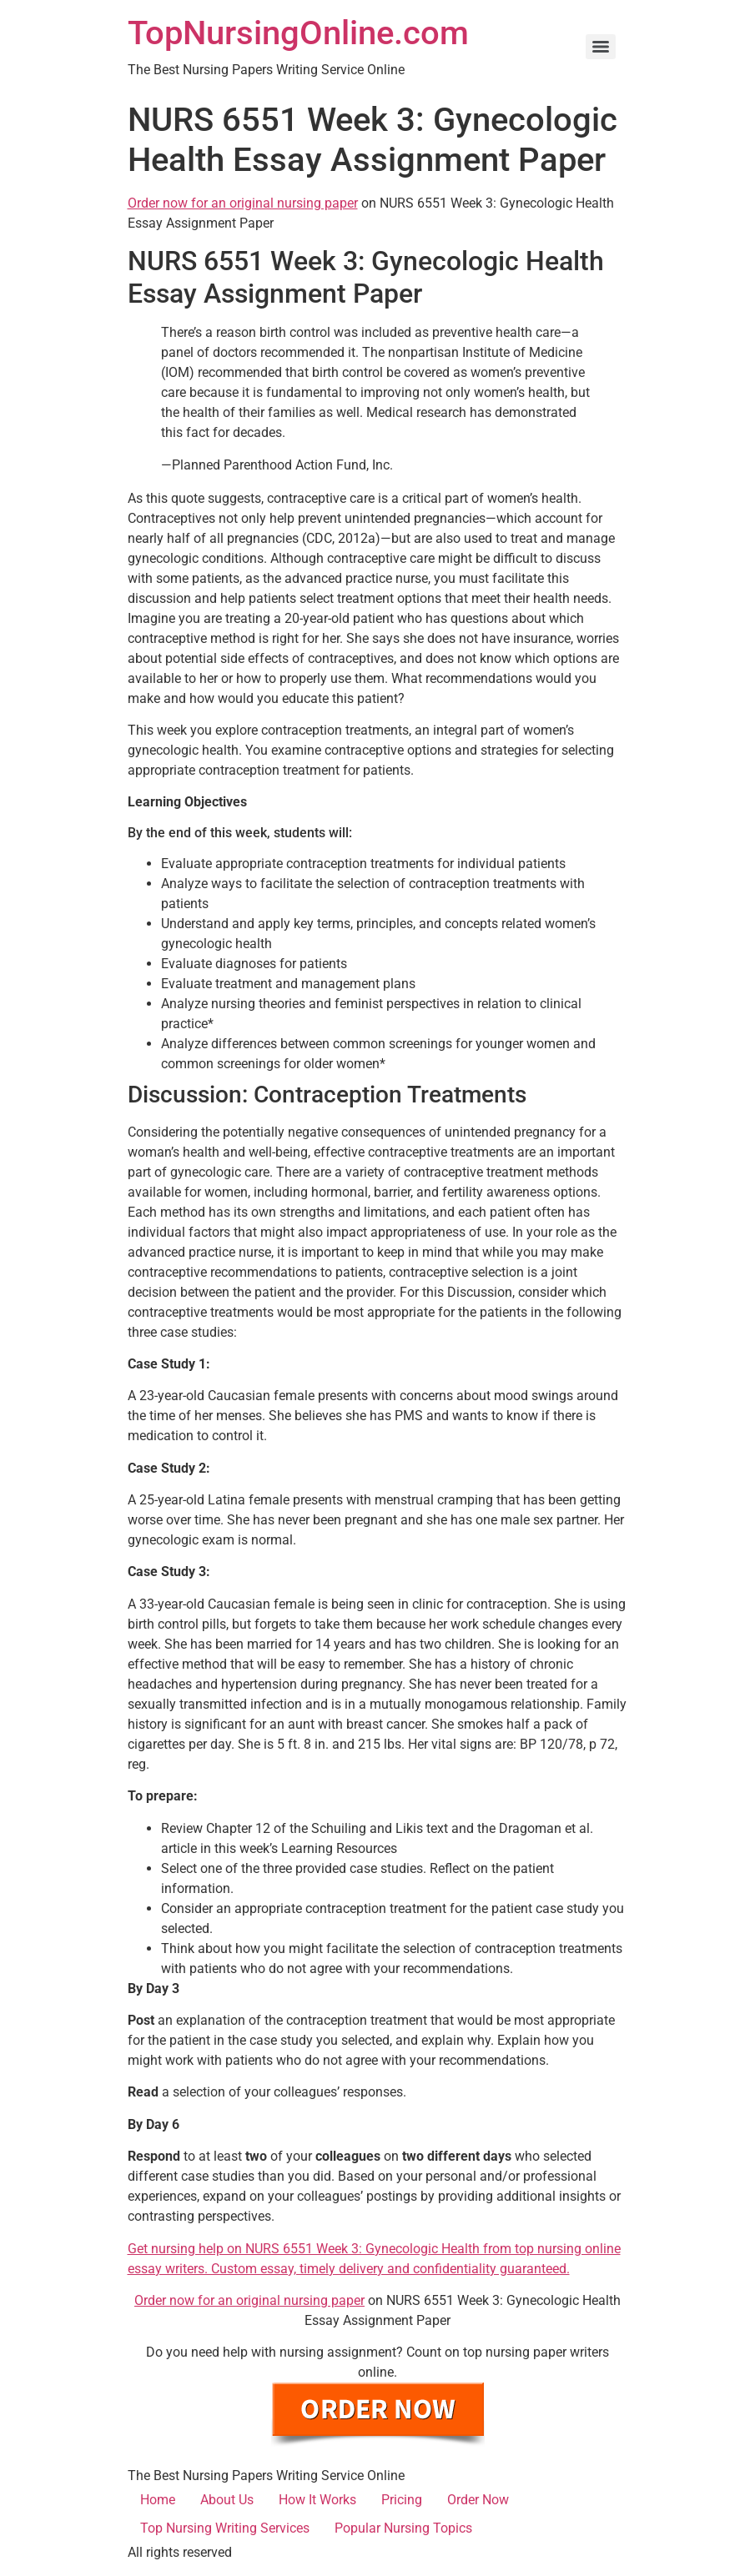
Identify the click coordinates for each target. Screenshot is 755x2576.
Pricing (401, 2500)
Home (157, 2500)
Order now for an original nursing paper (243, 203)
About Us (227, 2500)
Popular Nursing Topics (403, 2528)
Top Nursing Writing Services (225, 2528)
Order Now (478, 2500)
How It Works (317, 2500)
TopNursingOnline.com (298, 33)
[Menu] (601, 46)
